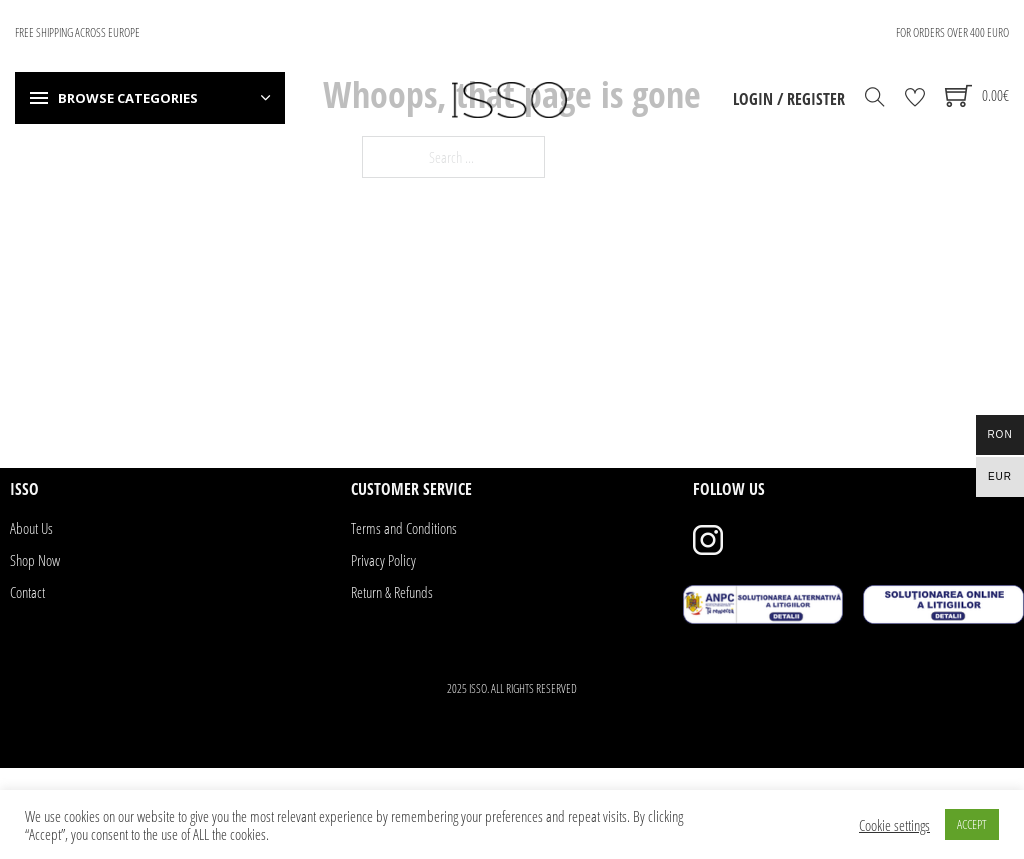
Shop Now (35, 560)
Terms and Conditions (404, 528)
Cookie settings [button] (894, 825)
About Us (31, 528)
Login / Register (789, 99)
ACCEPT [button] (972, 824)
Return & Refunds (392, 592)
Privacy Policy (383, 560)
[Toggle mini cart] (977, 95)
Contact (27, 592)
